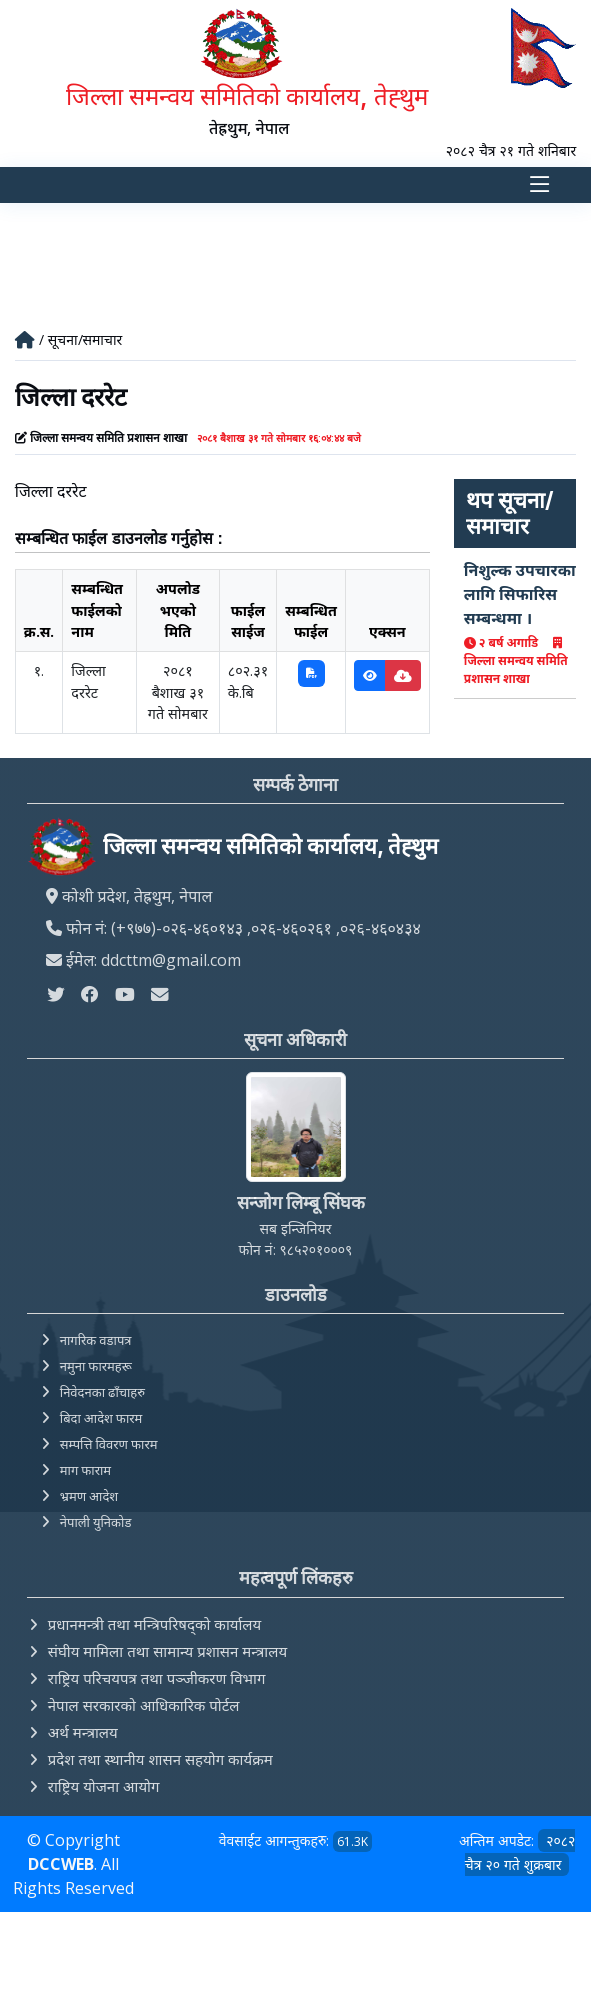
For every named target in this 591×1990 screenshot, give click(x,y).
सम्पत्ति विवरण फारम (109, 1444)
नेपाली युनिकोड (96, 1522)
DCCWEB (61, 1864)
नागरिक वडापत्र (96, 1340)
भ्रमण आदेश (89, 1496)
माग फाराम (85, 1470)
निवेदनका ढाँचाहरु (102, 1392)
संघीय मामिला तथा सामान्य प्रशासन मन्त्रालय (167, 1651)
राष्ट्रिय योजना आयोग (104, 1786)
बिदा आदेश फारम (101, 1418)
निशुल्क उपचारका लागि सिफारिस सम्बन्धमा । (520, 594)
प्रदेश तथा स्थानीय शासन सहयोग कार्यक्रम (160, 1759)
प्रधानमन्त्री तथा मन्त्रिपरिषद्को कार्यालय (154, 1624)
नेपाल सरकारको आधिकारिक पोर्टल (144, 1705)
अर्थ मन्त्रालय (83, 1732)
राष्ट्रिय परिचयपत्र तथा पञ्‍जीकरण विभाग (157, 1678)
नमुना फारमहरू (96, 1366)
